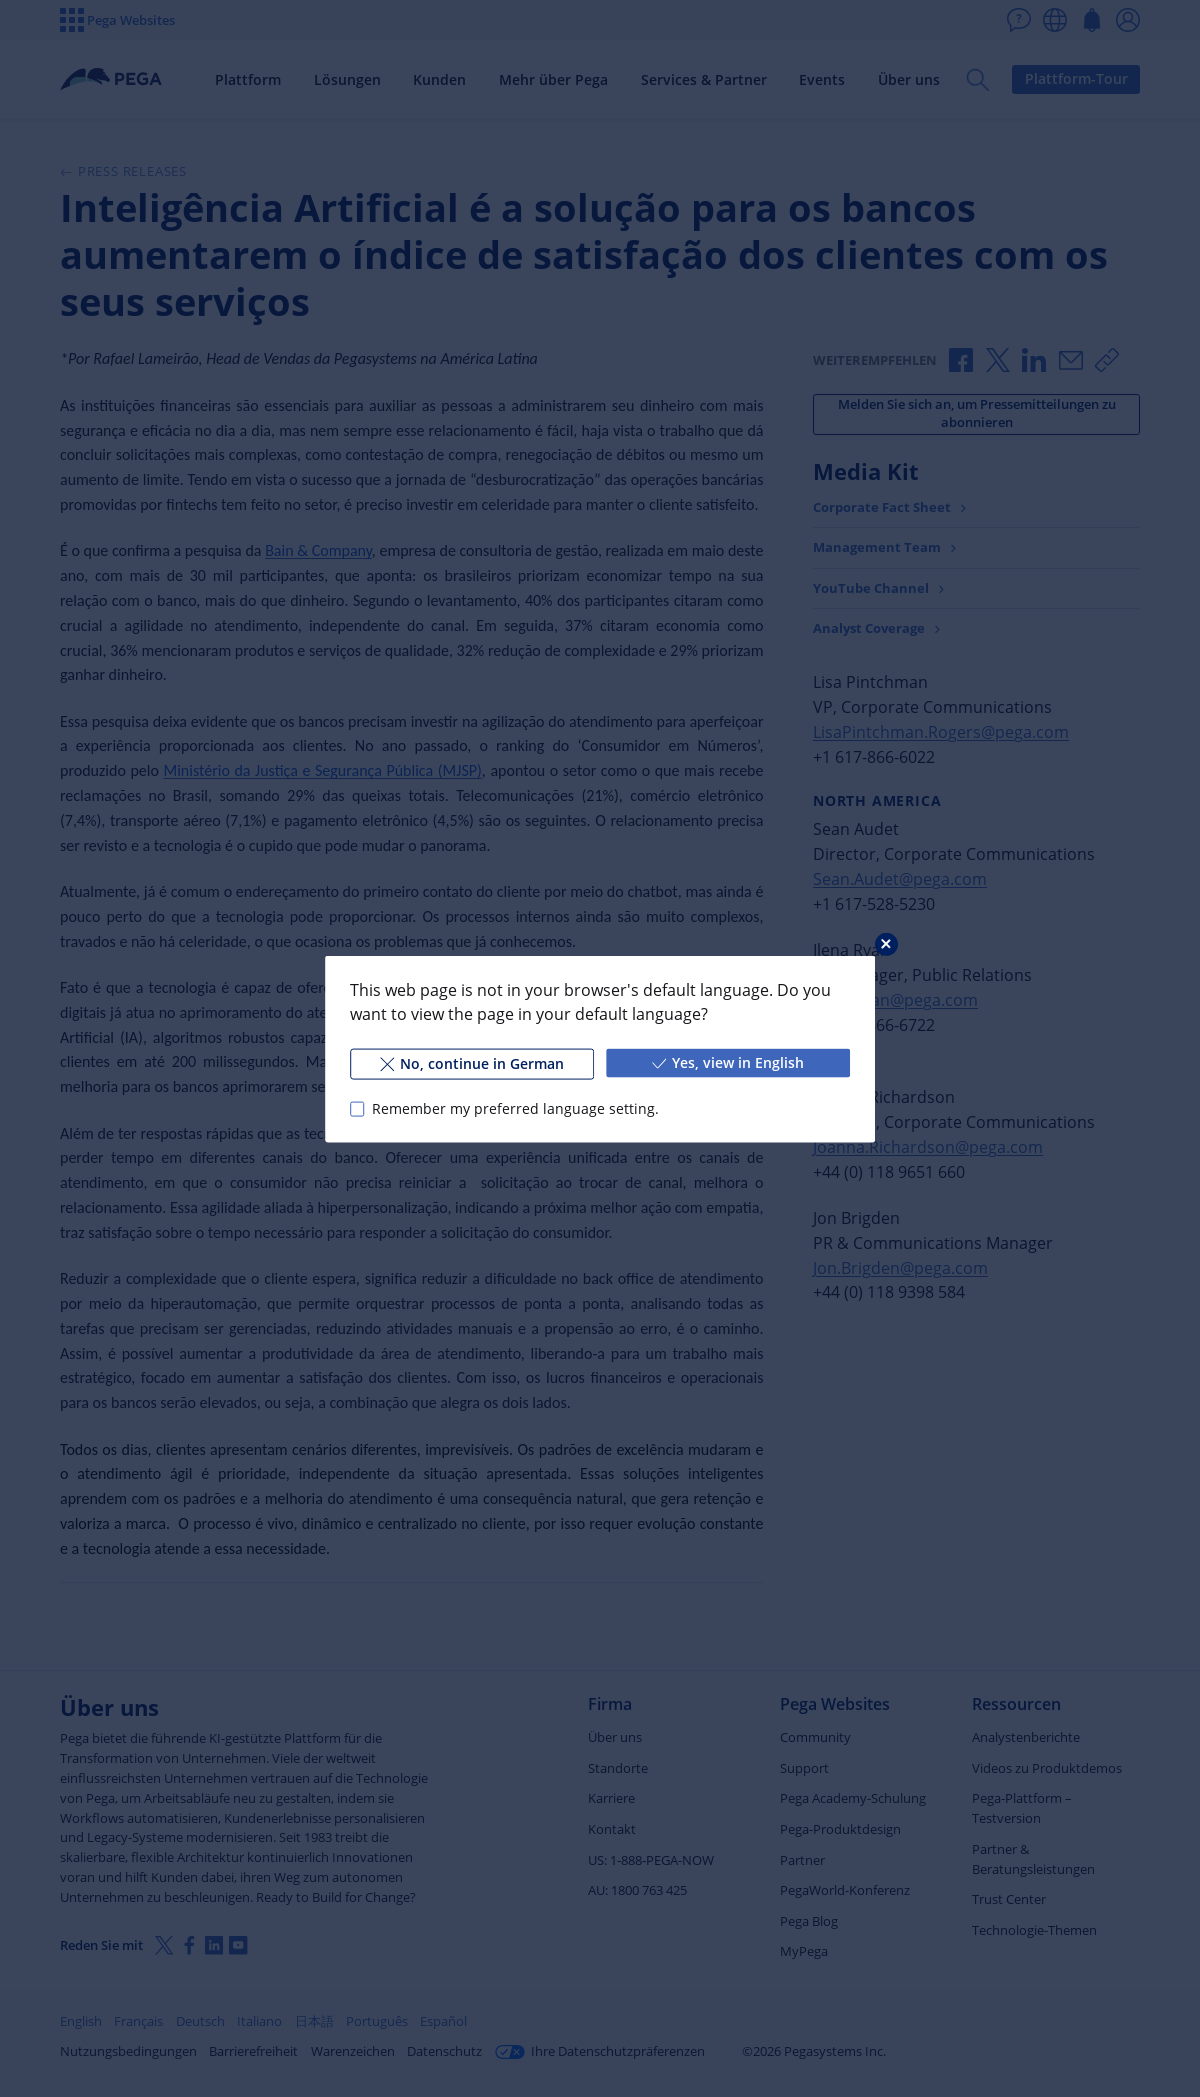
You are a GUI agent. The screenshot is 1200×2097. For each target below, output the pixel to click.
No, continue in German (472, 1062)
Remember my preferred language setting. (515, 1108)
